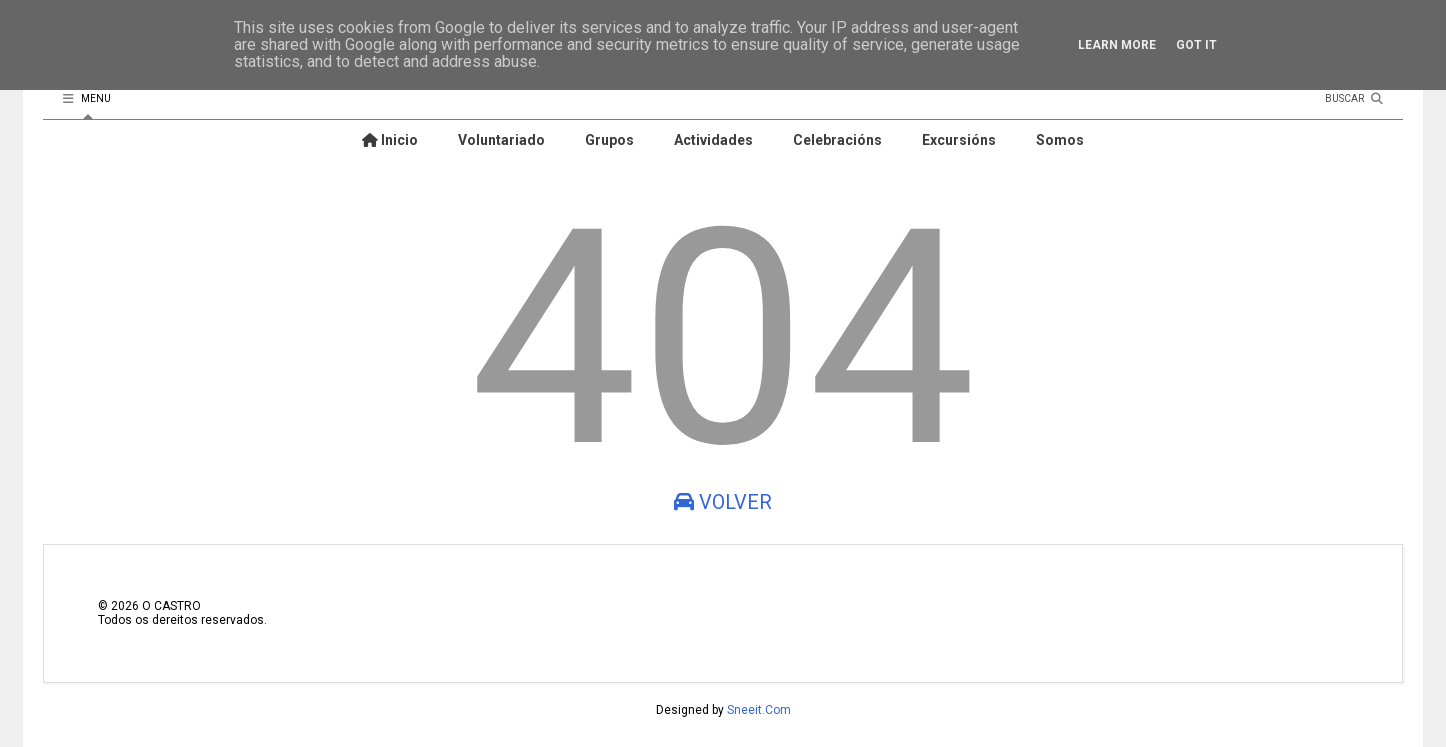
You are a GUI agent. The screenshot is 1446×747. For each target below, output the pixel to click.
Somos (1060, 140)
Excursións (959, 140)
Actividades (713, 140)
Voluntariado (501, 140)
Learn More (1117, 45)
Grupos (609, 140)
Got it (1196, 45)
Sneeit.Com (759, 710)
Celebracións (837, 140)
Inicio (390, 140)
